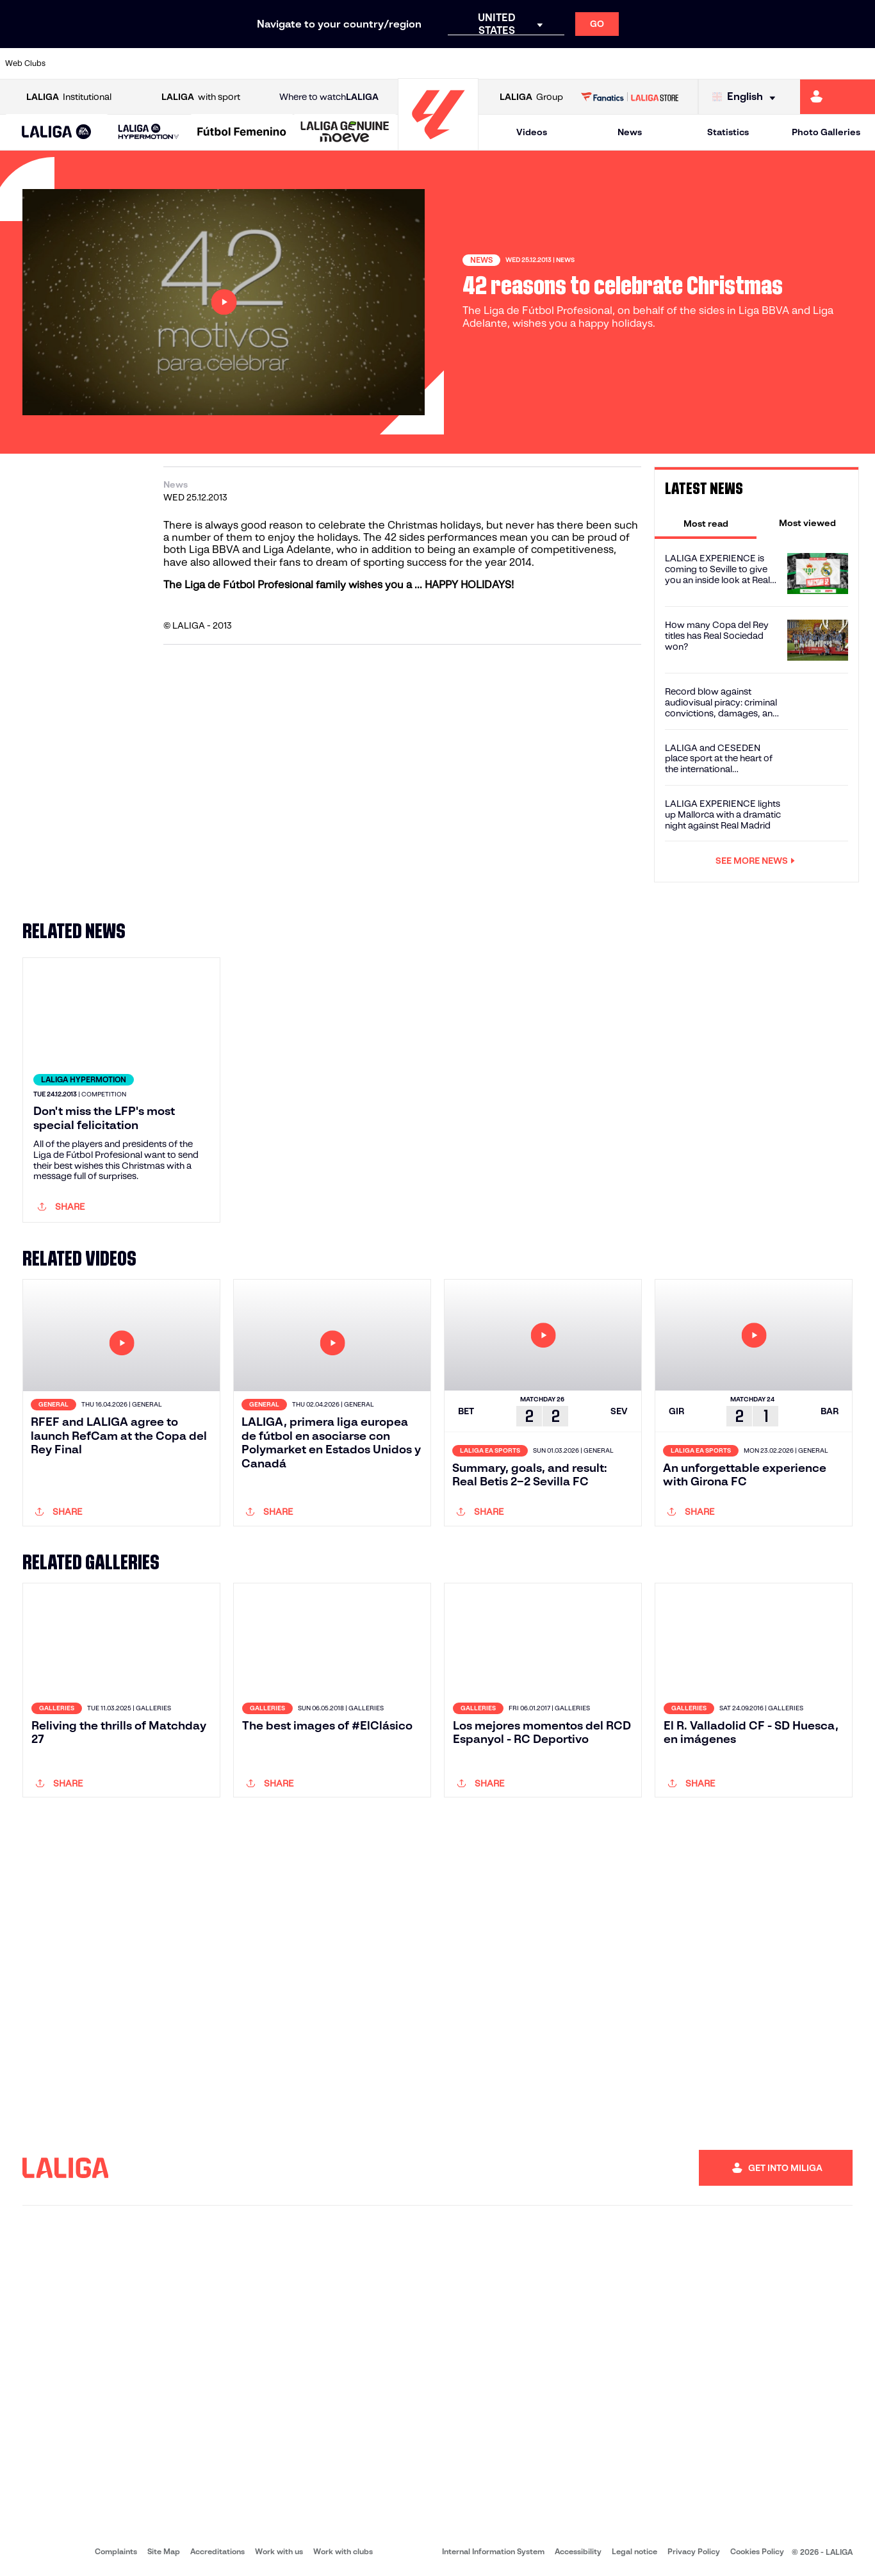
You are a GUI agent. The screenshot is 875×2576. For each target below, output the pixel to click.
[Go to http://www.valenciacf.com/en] (819, 63)
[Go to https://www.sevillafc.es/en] (777, 63)
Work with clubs (343, 2551)
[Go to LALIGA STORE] (629, 96)
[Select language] (747, 97)
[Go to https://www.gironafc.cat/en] (365, 63)
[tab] (705, 523)
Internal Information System (493, 2551)
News (629, 132)
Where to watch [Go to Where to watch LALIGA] (329, 97)
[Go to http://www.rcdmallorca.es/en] (571, 63)
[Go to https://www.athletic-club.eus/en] (76, 63)
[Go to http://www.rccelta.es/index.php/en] (489, 63)
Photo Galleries (826, 132)
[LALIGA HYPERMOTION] (148, 132)
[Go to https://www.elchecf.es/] (242, 63)
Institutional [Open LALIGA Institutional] (68, 97)
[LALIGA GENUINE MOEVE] (345, 132)
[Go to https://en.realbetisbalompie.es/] (613, 63)
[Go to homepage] (438, 144)
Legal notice (634, 2551)
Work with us (279, 2551)
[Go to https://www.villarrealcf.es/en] (860, 63)
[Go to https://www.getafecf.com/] (324, 63)
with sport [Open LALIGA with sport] (200, 97)
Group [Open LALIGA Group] (531, 97)
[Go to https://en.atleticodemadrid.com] (118, 63)
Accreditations (217, 2551)
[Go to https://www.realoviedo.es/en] (695, 63)
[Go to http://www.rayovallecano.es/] (447, 63)
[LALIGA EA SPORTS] (56, 132)
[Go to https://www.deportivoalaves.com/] (200, 63)
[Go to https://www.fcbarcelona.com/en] (283, 63)
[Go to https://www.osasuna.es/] (159, 63)
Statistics (728, 132)
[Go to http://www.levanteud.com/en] (406, 63)
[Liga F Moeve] (241, 132)
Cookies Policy (757, 2551)
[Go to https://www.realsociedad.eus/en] (736, 63)
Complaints (116, 2551)
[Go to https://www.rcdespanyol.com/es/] (530, 63)
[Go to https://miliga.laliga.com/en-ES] (837, 96)
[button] (56, 132)
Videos (531, 132)
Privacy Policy (693, 2551)
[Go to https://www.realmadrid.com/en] (654, 63)
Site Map (163, 2551)
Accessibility (578, 2551)
